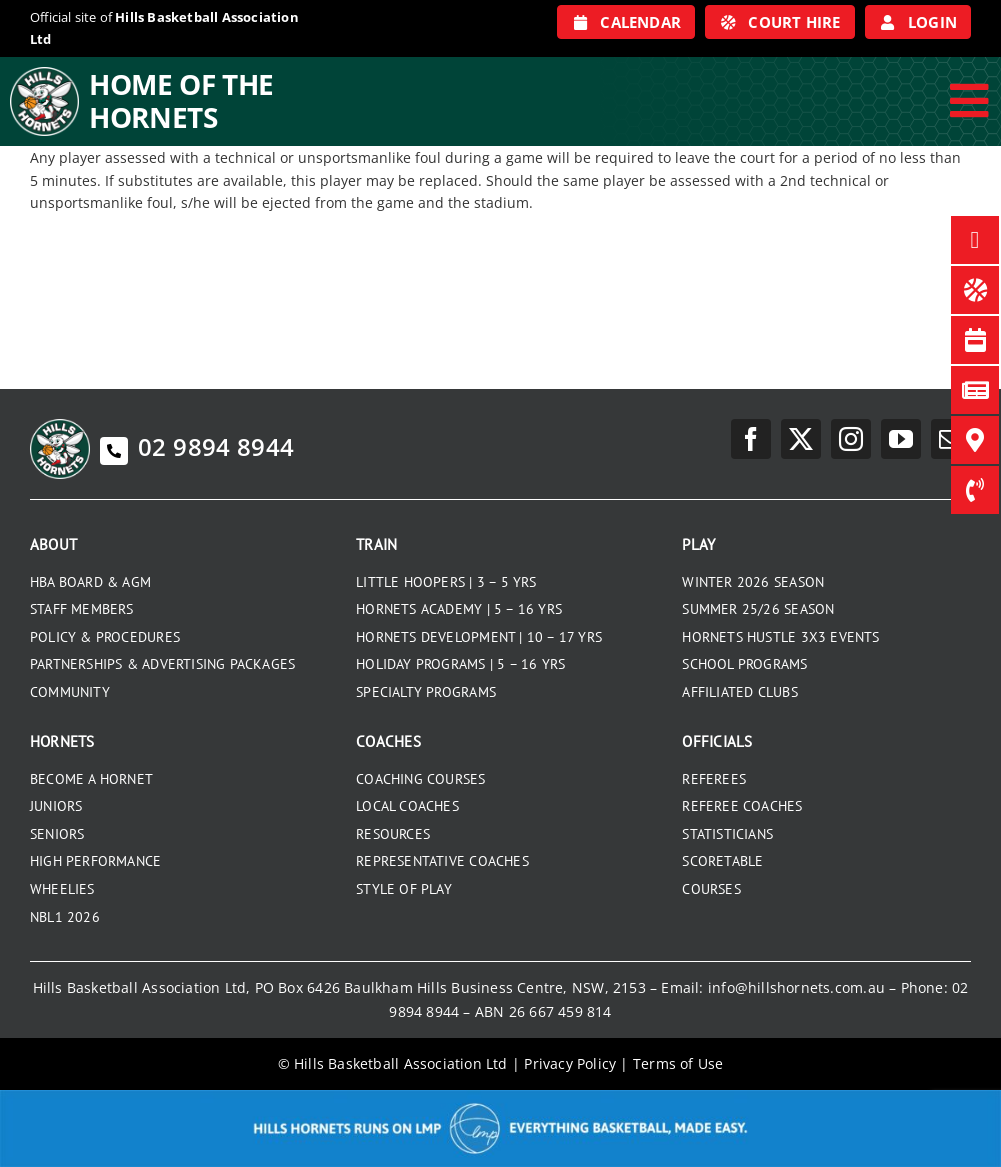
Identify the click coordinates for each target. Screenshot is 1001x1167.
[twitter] (801, 439)
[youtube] (901, 439)
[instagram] (851, 439)
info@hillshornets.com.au (796, 987)
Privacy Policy (570, 1063)
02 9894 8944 (197, 446)
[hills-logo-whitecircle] (44, 74)
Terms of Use (678, 1063)
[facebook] (751, 439)
